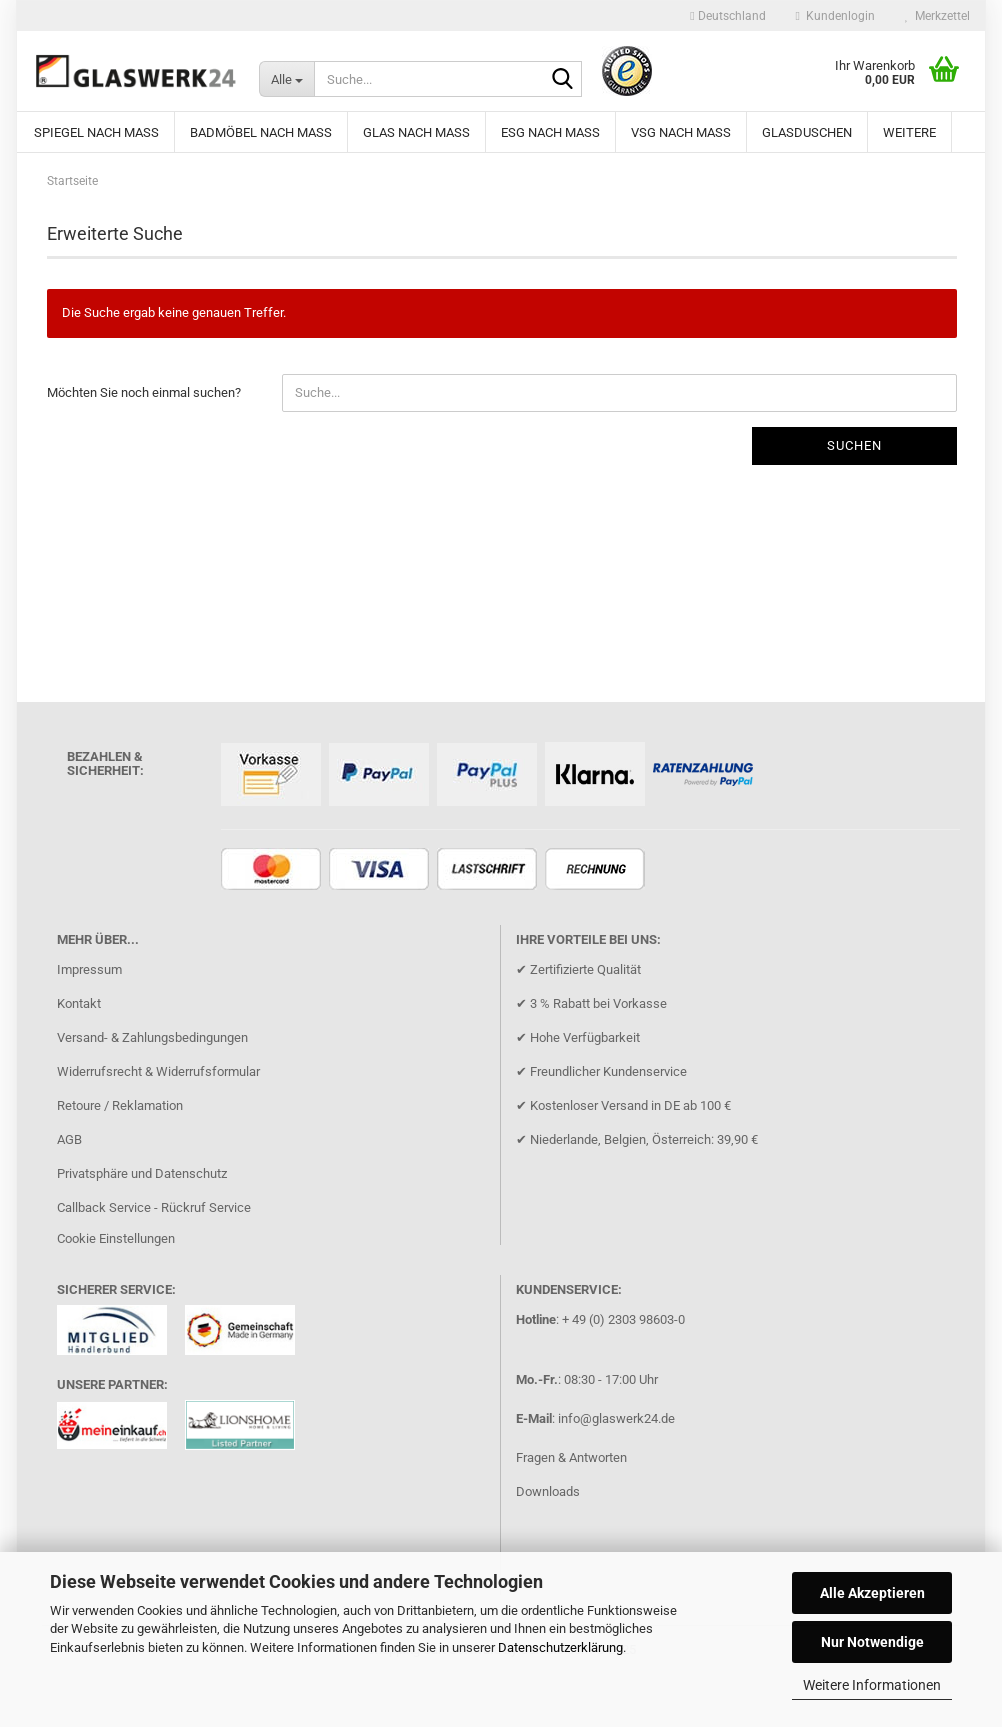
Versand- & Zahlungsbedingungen (152, 1037)
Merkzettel (937, 16)
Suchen (854, 445)
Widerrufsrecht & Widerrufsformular (158, 1071)
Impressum (89, 969)
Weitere (909, 132)
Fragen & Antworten (571, 1457)
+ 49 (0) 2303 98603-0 (623, 1319)
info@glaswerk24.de (616, 1418)
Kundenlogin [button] (835, 16)
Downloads (548, 1491)
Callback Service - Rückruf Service (154, 1207)
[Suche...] (286, 79)
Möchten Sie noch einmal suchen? (144, 392)
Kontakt (79, 1003)
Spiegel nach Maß (96, 132)
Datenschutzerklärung (560, 1647)
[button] (727, 16)
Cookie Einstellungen (116, 1238)
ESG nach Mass (550, 132)
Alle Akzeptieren (872, 1593)
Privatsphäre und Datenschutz (142, 1173)
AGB (69, 1139)
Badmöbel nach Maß (261, 132)
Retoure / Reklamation (120, 1105)
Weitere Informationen (872, 1685)
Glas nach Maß (416, 132)
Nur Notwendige (872, 1642)
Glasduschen (807, 132)
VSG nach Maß (681, 132)
